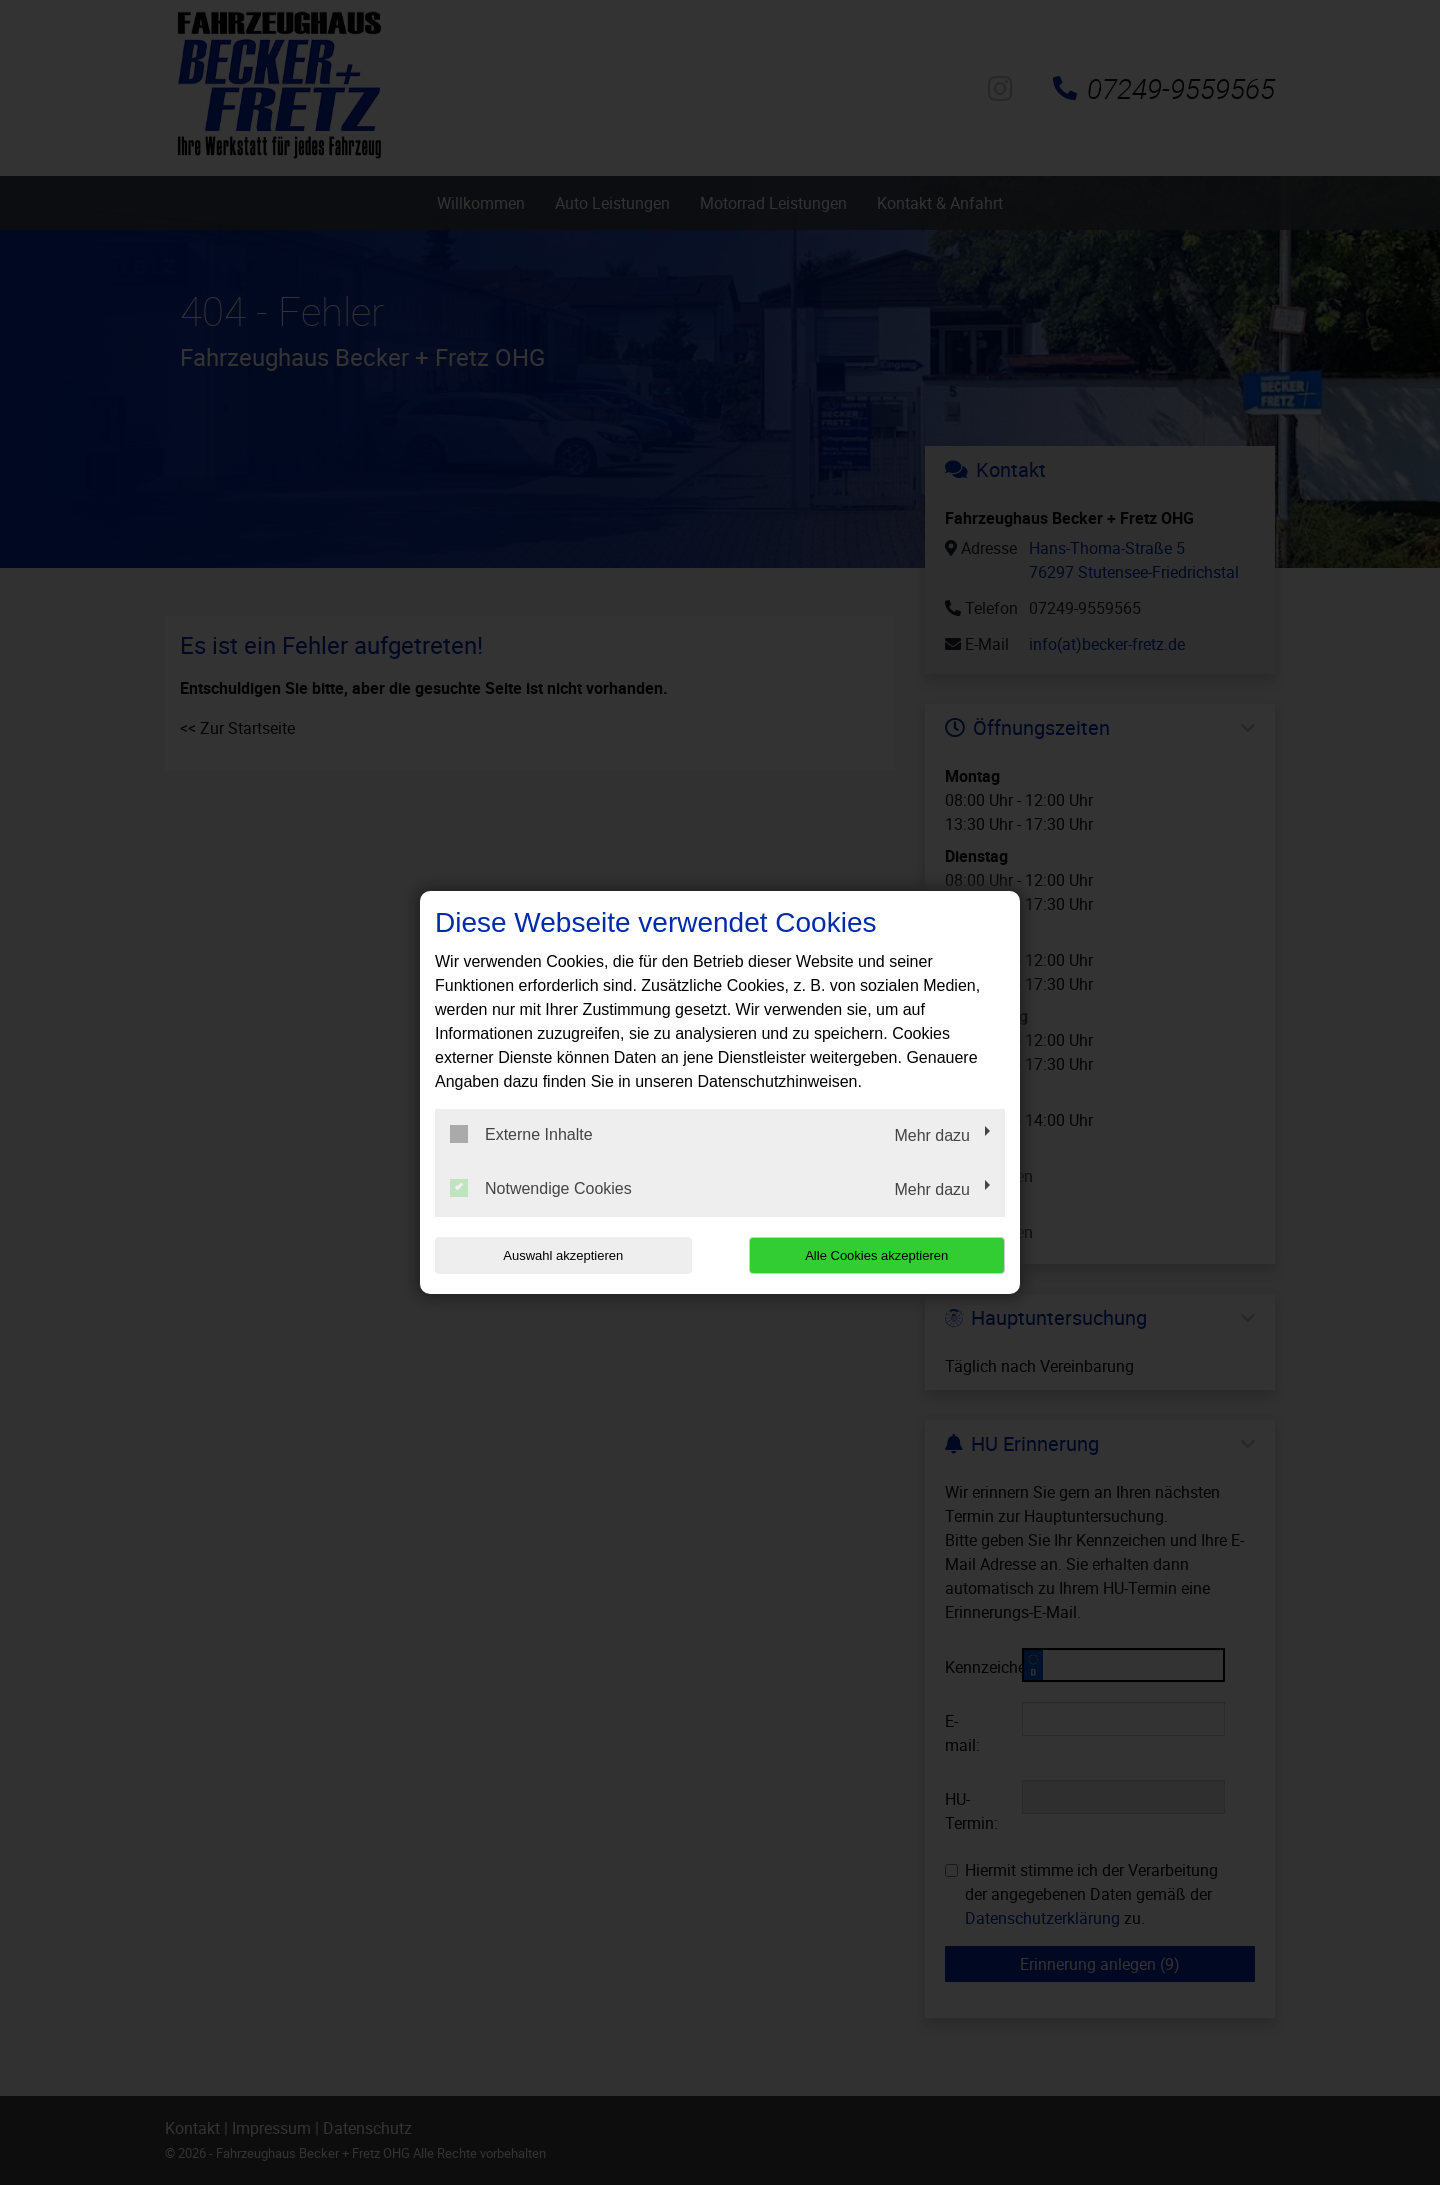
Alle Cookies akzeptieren (876, 1255)
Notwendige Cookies (541, 1188)
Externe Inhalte (521, 1134)
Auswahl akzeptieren (563, 1255)
